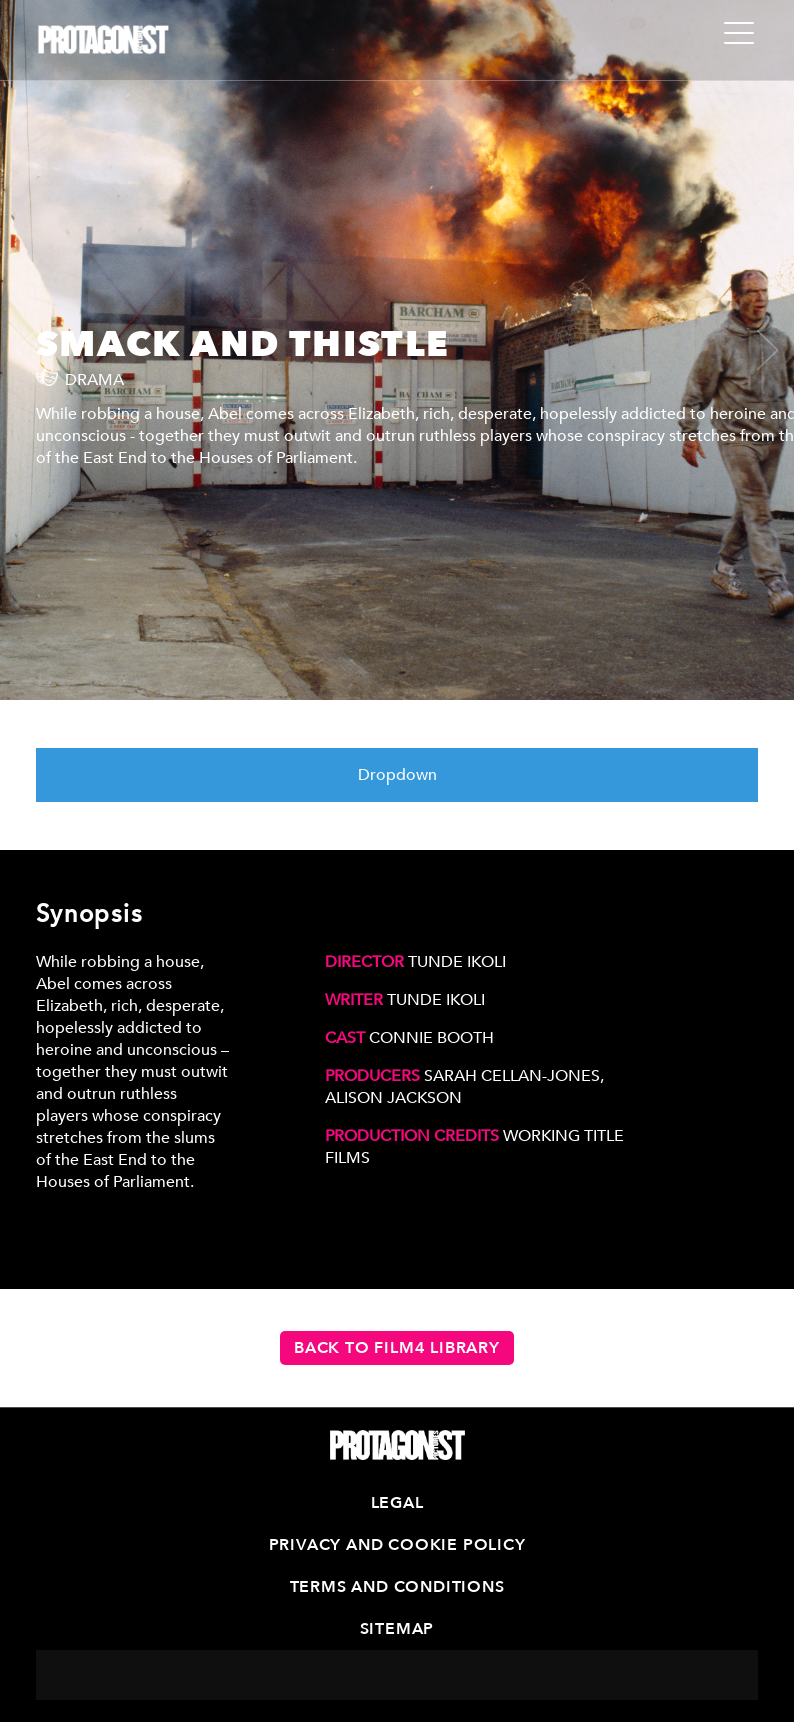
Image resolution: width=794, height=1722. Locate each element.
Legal (397, 1503)
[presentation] (36, 350)
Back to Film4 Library (397, 1348)
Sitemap (397, 1629)
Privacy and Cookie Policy (397, 1545)
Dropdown (397, 775)
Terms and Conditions (397, 1587)
